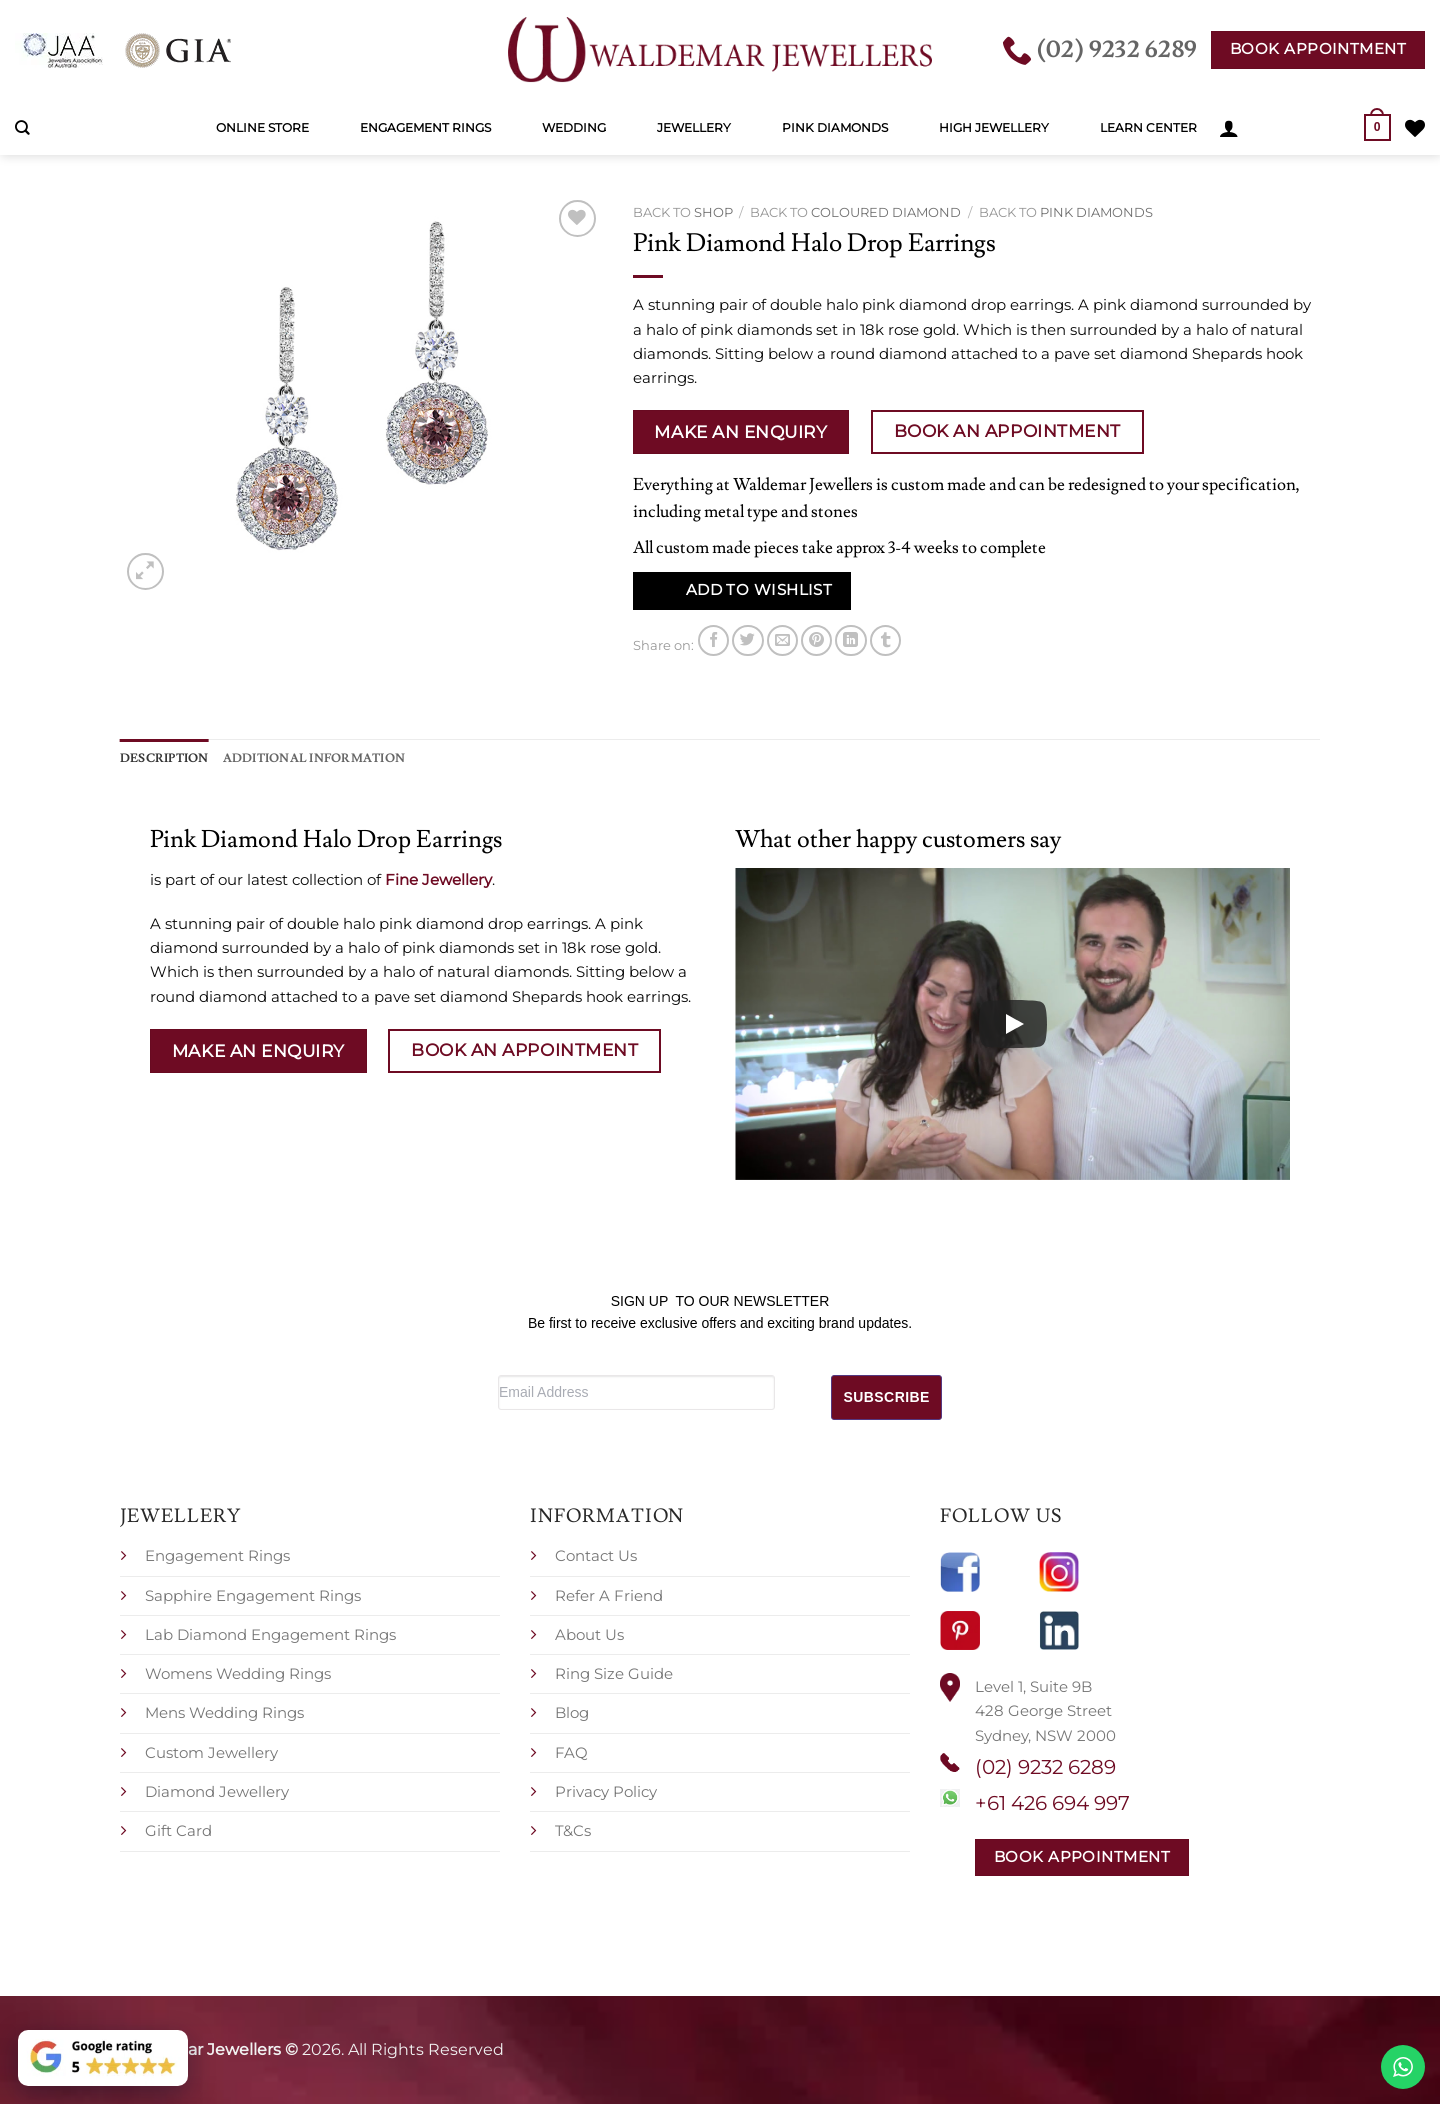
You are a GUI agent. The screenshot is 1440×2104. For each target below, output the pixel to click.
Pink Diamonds (835, 127)
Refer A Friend (609, 1594)
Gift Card (178, 1830)
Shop (713, 212)
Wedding (574, 127)
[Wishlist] (1415, 128)
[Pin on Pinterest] (816, 640)
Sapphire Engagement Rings (253, 1594)
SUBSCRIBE (887, 1396)
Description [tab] (164, 758)
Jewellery (694, 127)
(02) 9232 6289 (1045, 1767)
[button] (1229, 128)
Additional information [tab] (314, 758)
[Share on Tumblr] (885, 640)
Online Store (262, 127)
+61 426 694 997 (1052, 1802)
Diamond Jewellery (217, 1791)
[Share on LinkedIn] (850, 640)
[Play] (1013, 1023)
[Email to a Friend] (782, 640)
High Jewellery (994, 127)
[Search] (22, 128)
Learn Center (1148, 127)
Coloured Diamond (886, 212)
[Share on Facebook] (713, 640)
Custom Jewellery (211, 1751)
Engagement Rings (425, 127)
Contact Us (596, 1555)
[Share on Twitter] (747, 640)
